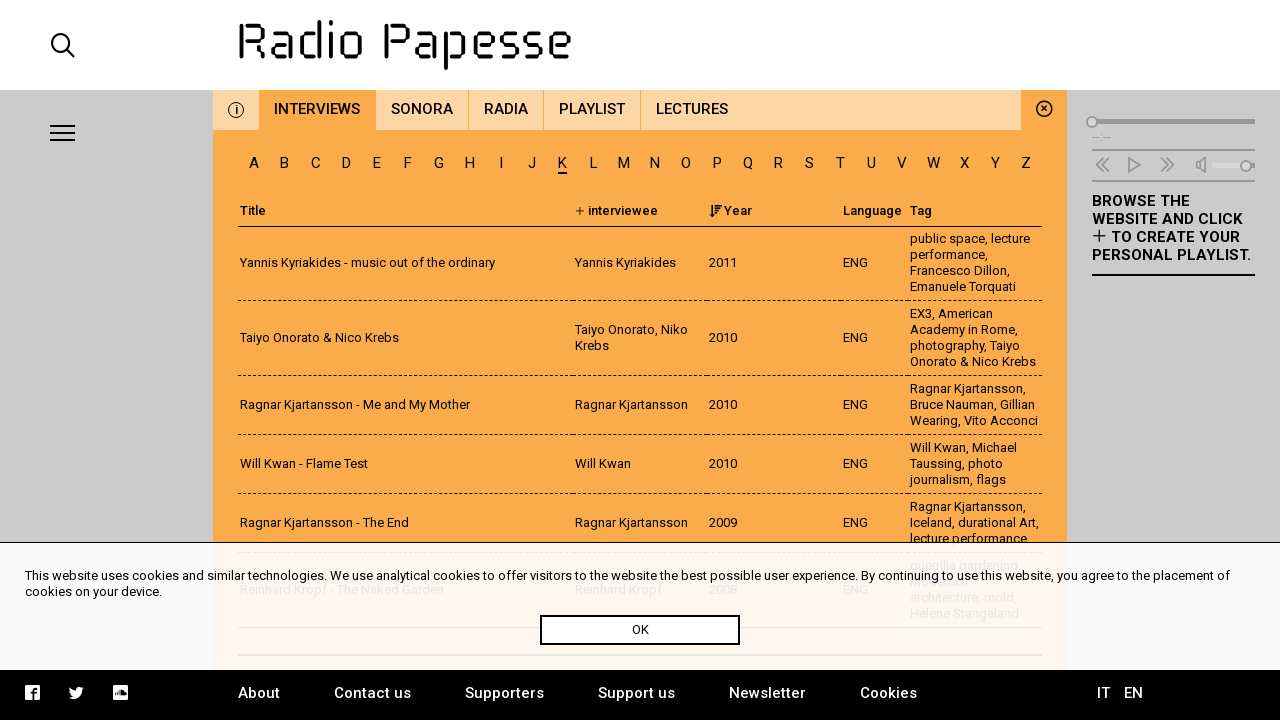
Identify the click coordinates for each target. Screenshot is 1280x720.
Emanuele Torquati (963, 286)
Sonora (422, 109)
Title (253, 210)
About (259, 693)
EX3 (921, 313)
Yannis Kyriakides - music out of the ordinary (367, 262)
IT (1103, 693)
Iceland (931, 522)
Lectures (692, 109)
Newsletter (767, 693)
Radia (506, 109)
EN (1133, 693)
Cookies (888, 693)
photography (947, 345)
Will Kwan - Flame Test (304, 463)
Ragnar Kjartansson (966, 388)
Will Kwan (938, 447)
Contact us (372, 693)
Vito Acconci (1001, 420)
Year (730, 210)
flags (991, 479)
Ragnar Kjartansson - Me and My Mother (355, 404)
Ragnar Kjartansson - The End (324, 522)
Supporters (504, 693)
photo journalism (956, 471)
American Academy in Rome (962, 321)
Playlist (592, 109)
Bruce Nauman (952, 404)
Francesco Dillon (958, 270)
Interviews (317, 109)
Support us (636, 693)
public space (947, 238)
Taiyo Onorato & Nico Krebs (319, 337)
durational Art (997, 522)
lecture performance (970, 246)
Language (872, 210)
